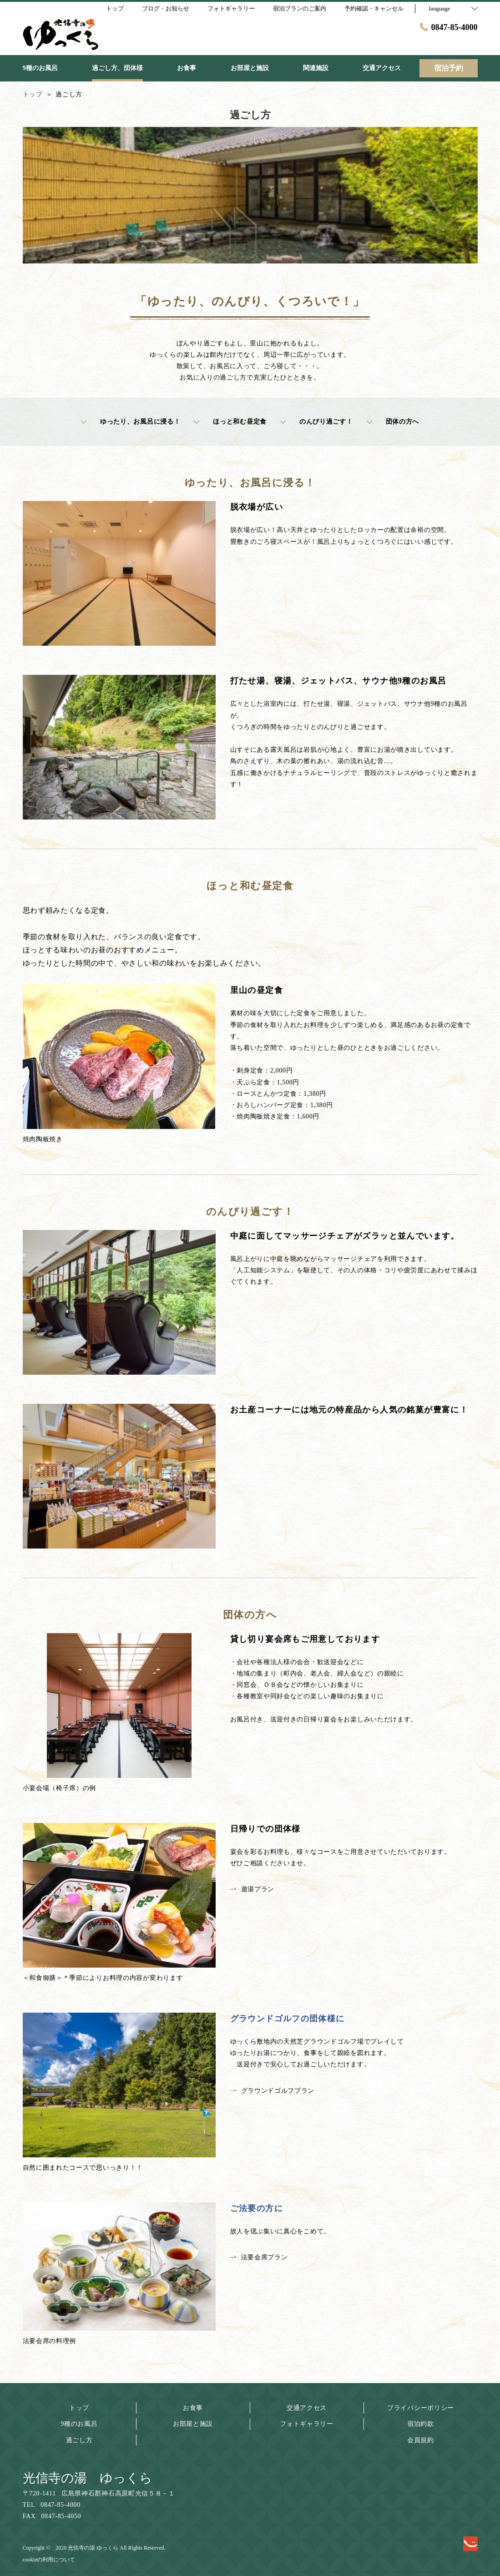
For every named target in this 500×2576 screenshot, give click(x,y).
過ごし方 (79, 2440)
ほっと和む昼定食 (230, 421)
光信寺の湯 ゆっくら (87, 2478)
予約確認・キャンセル (374, 8)
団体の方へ (393, 421)
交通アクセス (307, 2407)
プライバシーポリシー (420, 2407)
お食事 (193, 2407)
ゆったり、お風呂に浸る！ (130, 421)
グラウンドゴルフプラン (272, 2090)
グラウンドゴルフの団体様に (287, 2018)
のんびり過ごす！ (316, 421)
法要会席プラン (259, 2257)
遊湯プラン (252, 1889)
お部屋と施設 (193, 2423)
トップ (79, 2407)
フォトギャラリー (306, 2423)
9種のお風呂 (79, 2423)
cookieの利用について (49, 2559)
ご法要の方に (256, 2208)
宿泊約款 (420, 2423)
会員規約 (420, 2440)
